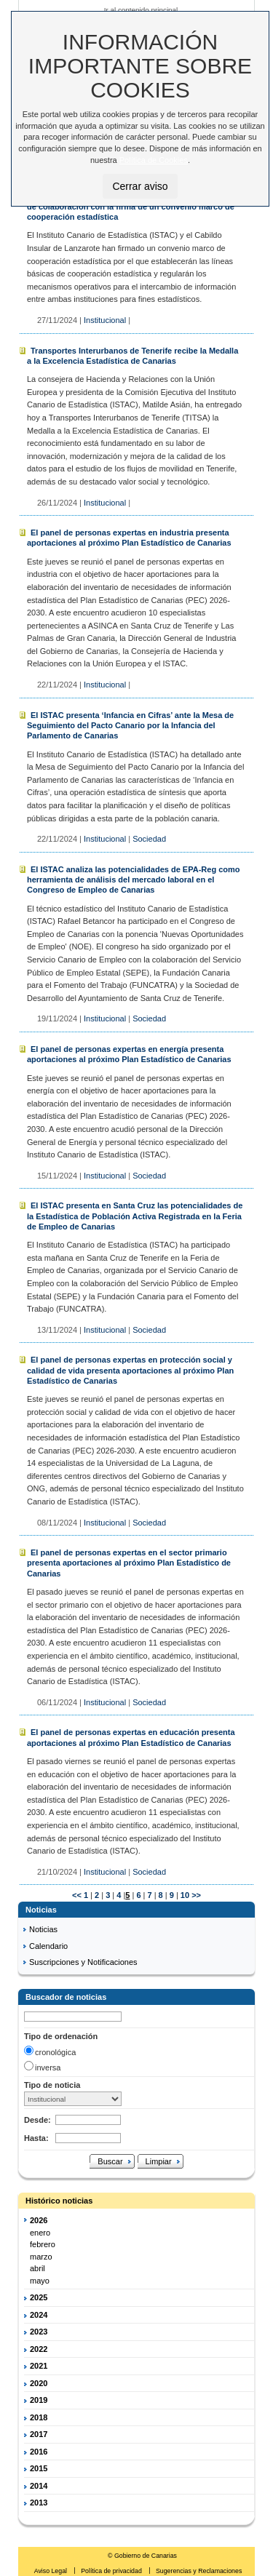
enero (40, 2232)
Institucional (105, 320)
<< (77, 1895)
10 (183, 1895)
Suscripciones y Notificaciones (83, 1962)
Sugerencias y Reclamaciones (199, 2571)
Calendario (48, 1946)
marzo (41, 2256)
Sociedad (149, 838)
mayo (40, 2280)
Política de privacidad (112, 2571)
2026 (38, 2220)
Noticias (43, 1929)
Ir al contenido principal (141, 10)
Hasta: (36, 2138)
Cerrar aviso (139, 186)
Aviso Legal (51, 2571)
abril (37, 2268)
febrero (42, 2244)
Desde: (37, 2120)
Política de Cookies (153, 160)
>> (196, 1895)
